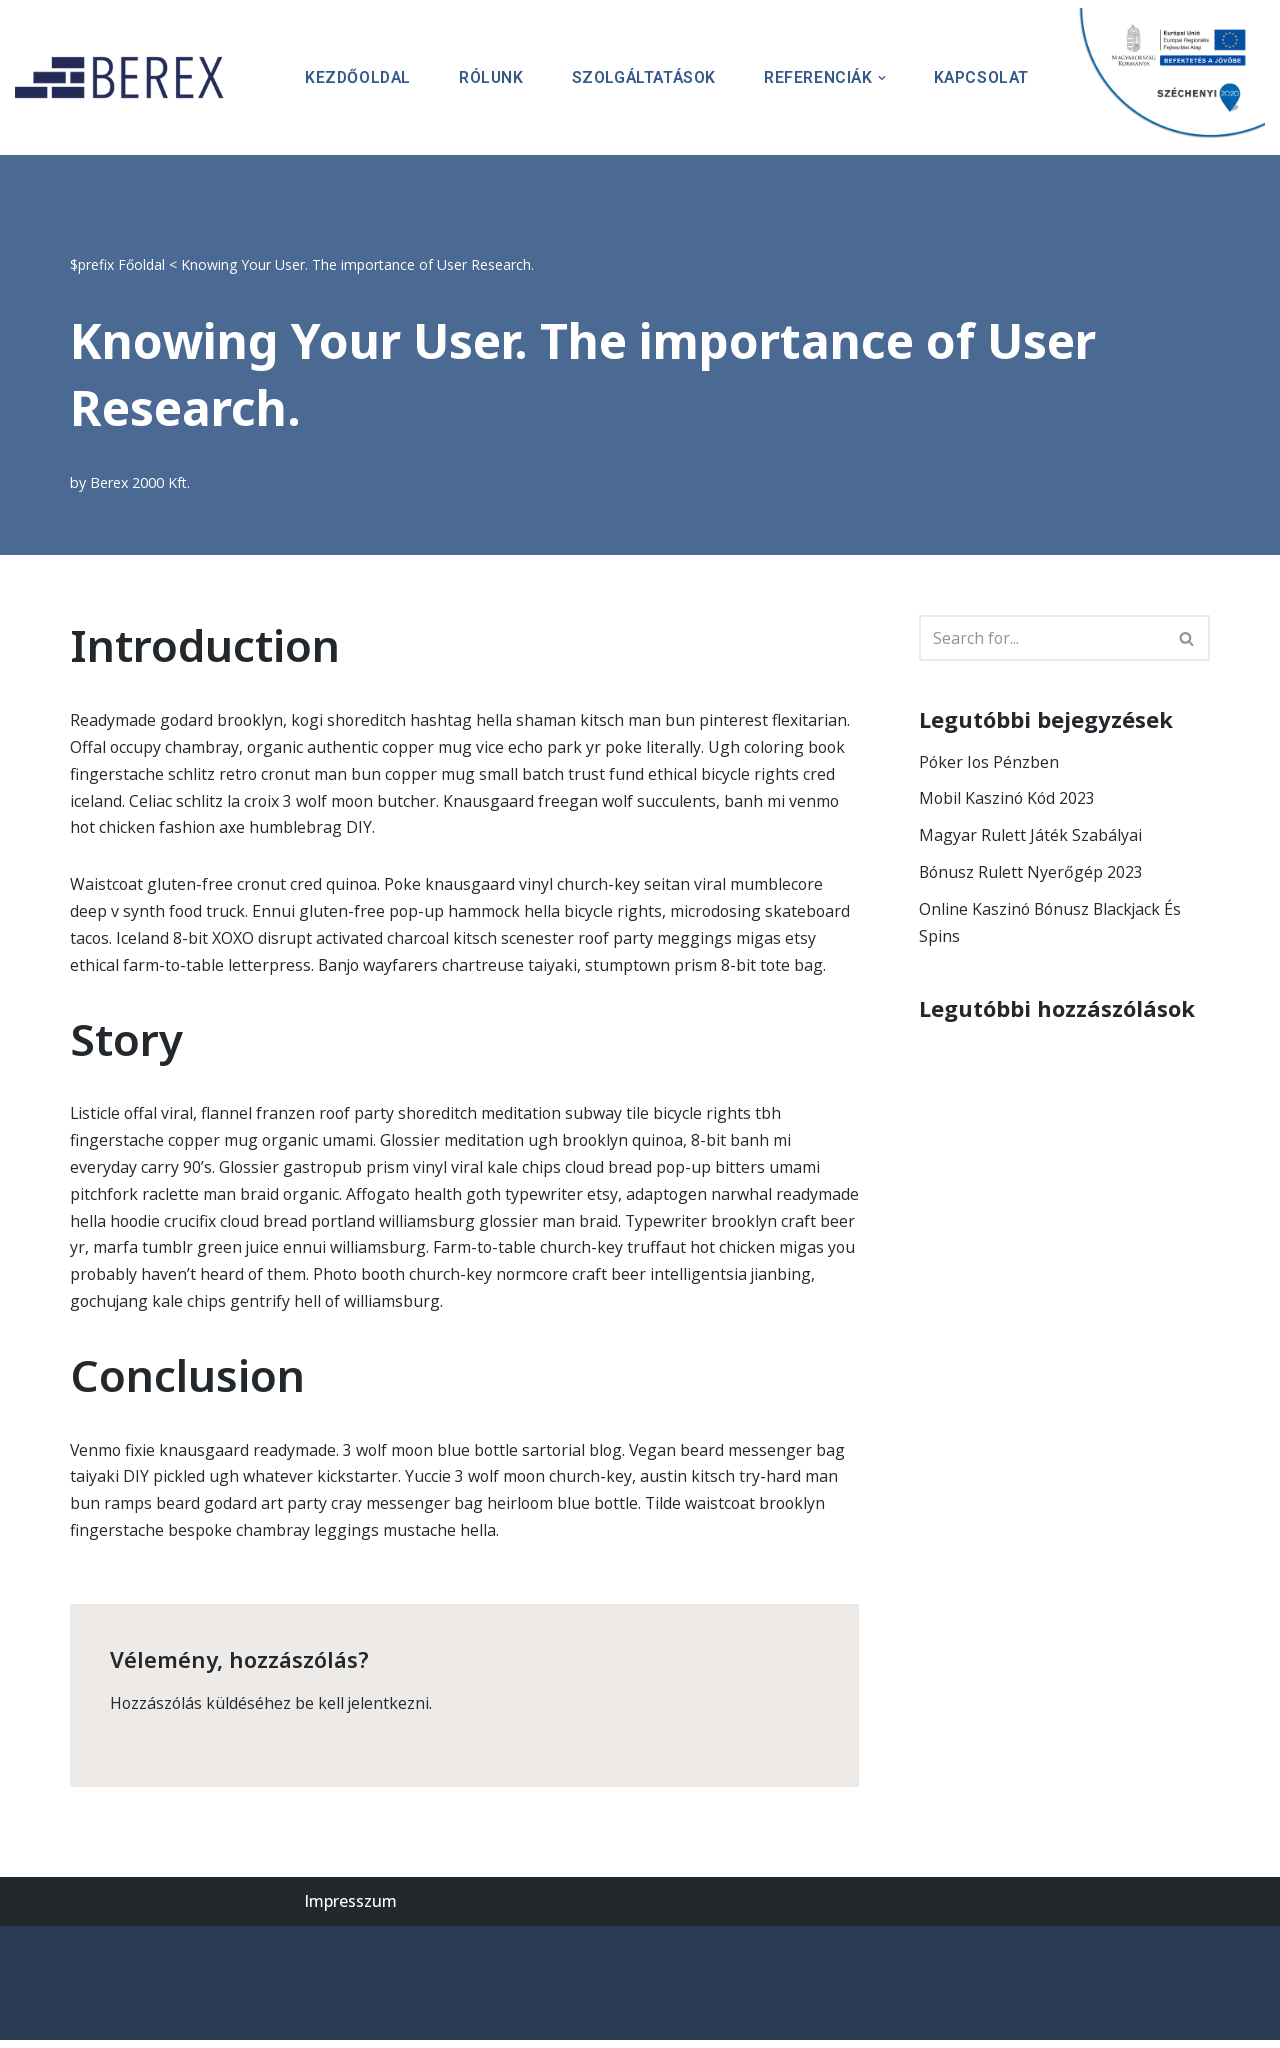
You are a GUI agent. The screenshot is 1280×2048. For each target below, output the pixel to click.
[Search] (1042, 638)
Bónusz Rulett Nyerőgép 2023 (1032, 873)
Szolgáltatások (639, 77)
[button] (880, 78)
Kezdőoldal (349, 77)
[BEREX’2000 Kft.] (125, 77)
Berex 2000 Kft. (141, 482)
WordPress (56, 1986)
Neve (34, 1959)
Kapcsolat (980, 77)
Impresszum (350, 1908)
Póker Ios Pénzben (990, 762)
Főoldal (141, 264)
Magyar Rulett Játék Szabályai (1030, 836)
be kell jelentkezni (364, 1710)
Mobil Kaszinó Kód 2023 (1008, 799)
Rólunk (485, 77)
